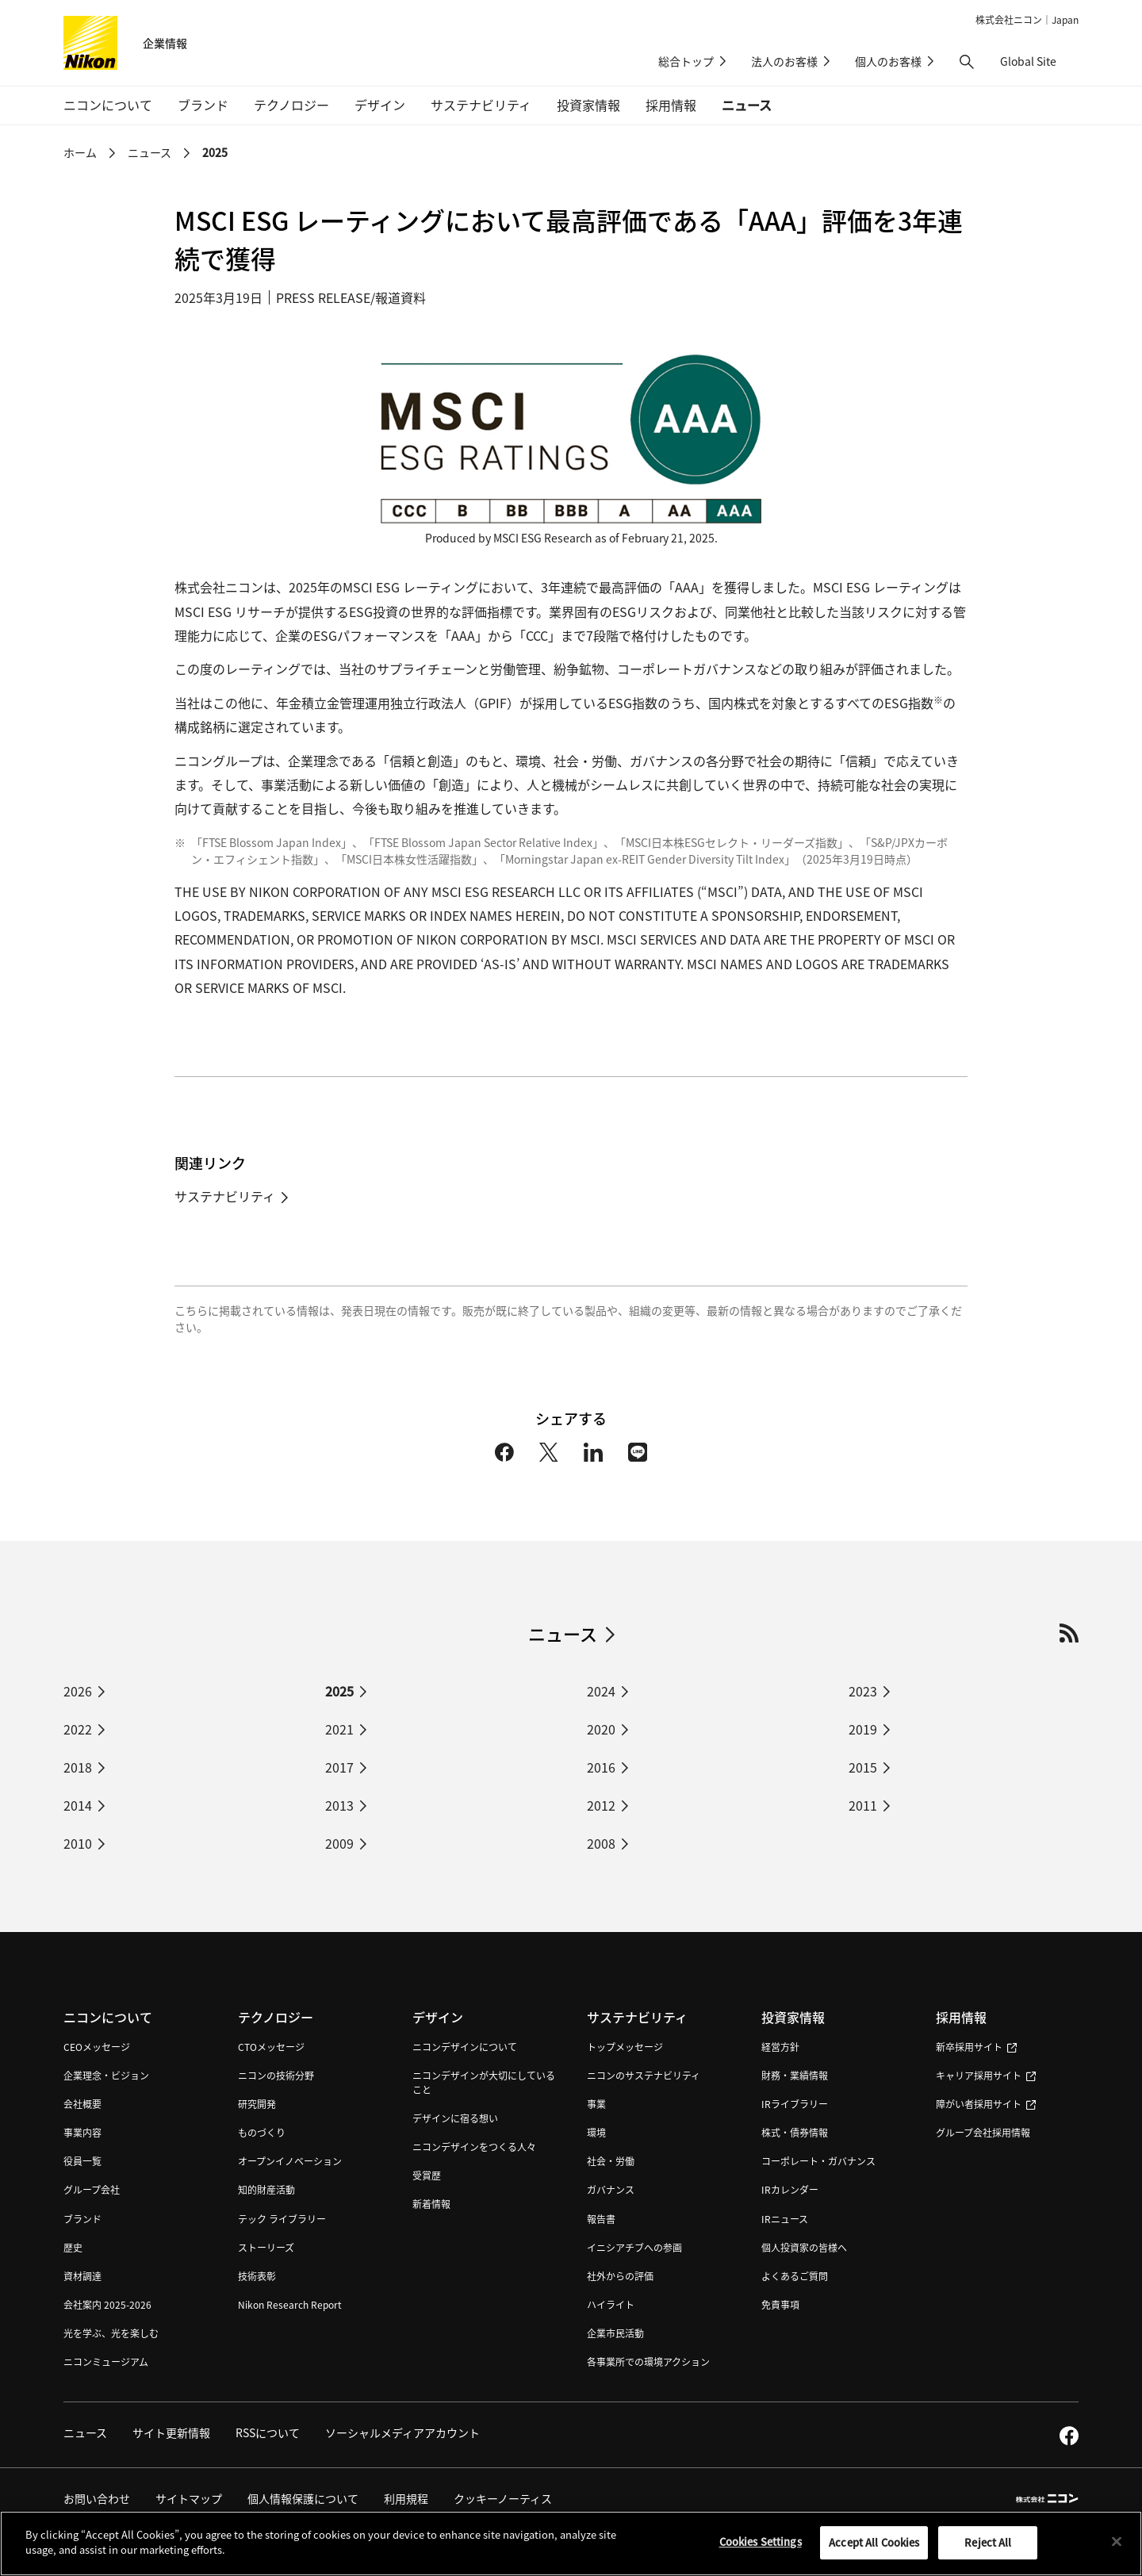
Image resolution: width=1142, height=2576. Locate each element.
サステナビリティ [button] (481, 104)
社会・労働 (610, 2161)
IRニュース (784, 2218)
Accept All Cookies (874, 2551)
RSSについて (268, 2432)
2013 (339, 1805)
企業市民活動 (615, 2333)
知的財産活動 (266, 2189)
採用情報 (961, 2016)
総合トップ (686, 61)
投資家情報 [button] (588, 104)
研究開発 (257, 2103)
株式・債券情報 (794, 2132)
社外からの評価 (620, 2276)
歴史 (72, 2247)
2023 (863, 1690)
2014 (77, 1805)
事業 (596, 2103)
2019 (863, 1728)
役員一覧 (82, 2161)
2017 (339, 1767)
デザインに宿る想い (455, 2118)
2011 (863, 1805)
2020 (601, 1728)
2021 (339, 1728)
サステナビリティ (224, 1196)
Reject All (987, 2551)
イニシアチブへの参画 (634, 2247)
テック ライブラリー (282, 2218)
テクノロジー (275, 2016)
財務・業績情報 (794, 2075)
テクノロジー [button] (291, 104)
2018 (77, 1767)
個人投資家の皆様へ (804, 2247)
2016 (601, 1767)
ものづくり (262, 2132)
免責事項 (780, 2304)
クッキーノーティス (503, 2498)
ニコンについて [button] (107, 104)
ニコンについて (107, 2016)
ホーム (80, 152)
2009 (339, 1843)
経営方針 (780, 2046)
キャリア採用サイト (986, 2075)
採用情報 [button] (671, 104)
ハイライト (610, 2304)
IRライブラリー (794, 2103)
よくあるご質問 (794, 2276)
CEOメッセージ (96, 2046)
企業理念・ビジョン (106, 2075)
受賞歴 (426, 2175)
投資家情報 (793, 2016)
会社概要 (82, 2103)
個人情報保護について (302, 2498)
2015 (863, 1767)
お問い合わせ (96, 2498)
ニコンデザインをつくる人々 (474, 2146)
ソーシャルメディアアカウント (402, 2432)
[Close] (1116, 2550)
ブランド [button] (203, 104)
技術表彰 (257, 2276)
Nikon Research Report (290, 2304)
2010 (77, 1843)
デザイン (437, 2016)
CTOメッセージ (271, 2046)
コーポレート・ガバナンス (818, 2161)
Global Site (1039, 61)
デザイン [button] (379, 104)
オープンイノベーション (290, 2161)
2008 (601, 1843)
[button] (967, 62)
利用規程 (406, 2498)
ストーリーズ (266, 2247)
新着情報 (431, 2203)
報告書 (601, 2218)
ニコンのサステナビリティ (643, 2075)
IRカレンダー (789, 2189)
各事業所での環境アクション (648, 2361)
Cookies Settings (760, 2551)
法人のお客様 (784, 61)
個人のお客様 (888, 61)
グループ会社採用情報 (983, 2132)
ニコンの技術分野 (276, 2075)
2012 (601, 1805)
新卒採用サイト (976, 2046)
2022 (77, 1728)
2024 (601, 1690)
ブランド (82, 2218)
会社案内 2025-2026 (107, 2304)
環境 (596, 2132)
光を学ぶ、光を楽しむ (111, 2333)
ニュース (747, 104)
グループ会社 (91, 2189)
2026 (77, 1690)
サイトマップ (188, 2498)
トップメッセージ (625, 2046)
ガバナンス (610, 2189)
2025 (215, 152)
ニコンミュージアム (105, 2361)
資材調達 (82, 2276)
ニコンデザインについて (464, 2046)
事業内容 (82, 2132)
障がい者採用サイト (986, 2103)
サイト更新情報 (171, 2432)
